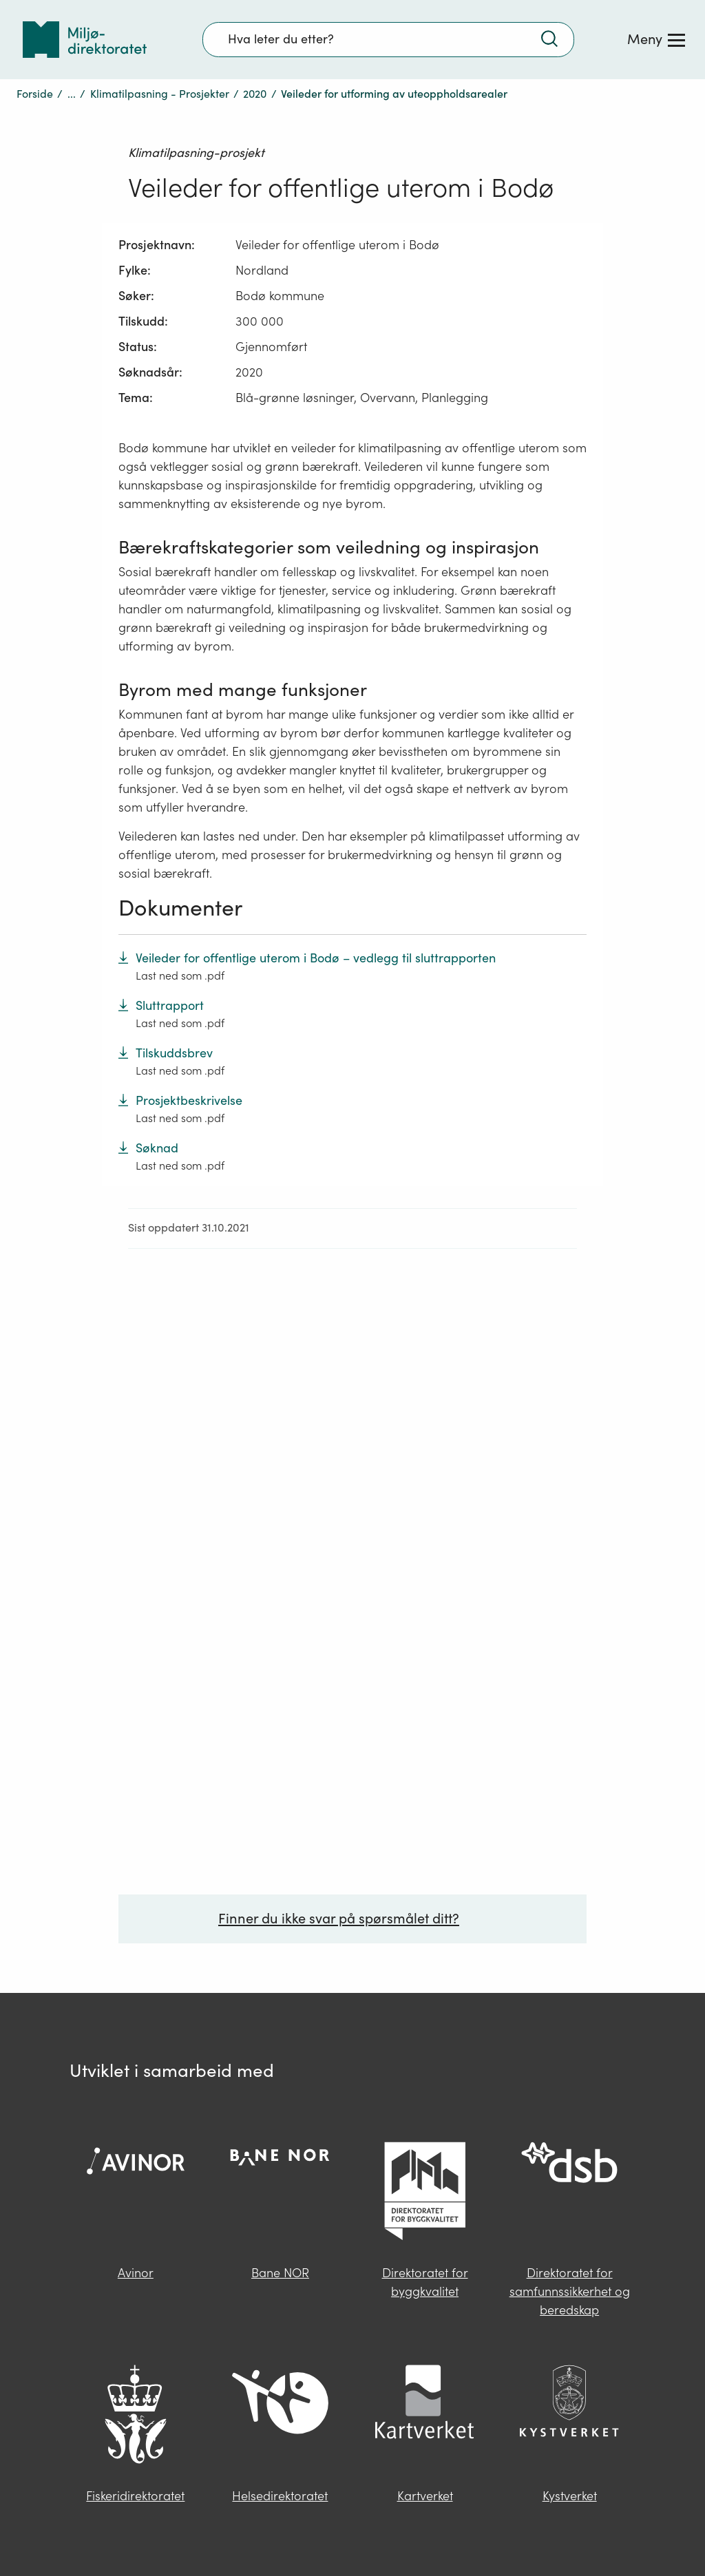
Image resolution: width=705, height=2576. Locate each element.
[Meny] (656, 39)
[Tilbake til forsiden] (85, 39)
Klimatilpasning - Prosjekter (159, 94)
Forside (35, 94)
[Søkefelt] (388, 39)
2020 (254, 94)
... (71, 94)
